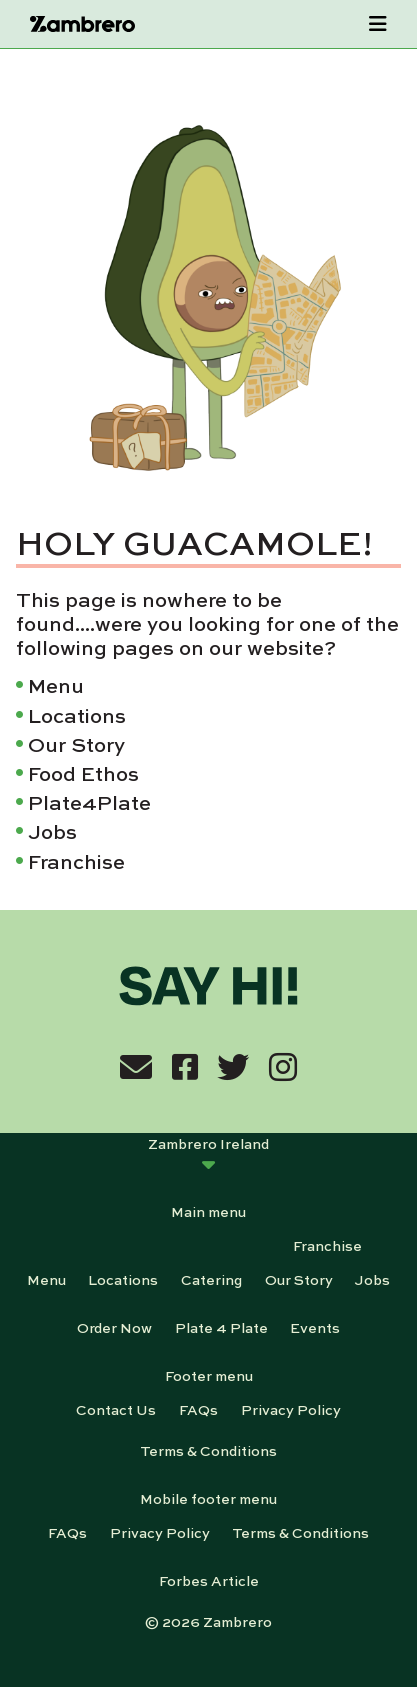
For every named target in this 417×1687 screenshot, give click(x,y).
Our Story (76, 743)
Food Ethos (83, 772)
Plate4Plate (89, 801)
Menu (56, 684)
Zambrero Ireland (208, 1143)
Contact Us (116, 1409)
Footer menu (209, 1375)
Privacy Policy (291, 1409)
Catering (211, 1279)
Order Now (114, 1327)
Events (315, 1327)
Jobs (52, 830)
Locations (77, 714)
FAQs (198, 1409)
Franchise (76, 860)
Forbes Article (209, 1580)
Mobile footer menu (208, 1498)
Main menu (208, 1211)
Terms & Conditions (208, 1450)
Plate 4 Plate (221, 1327)
